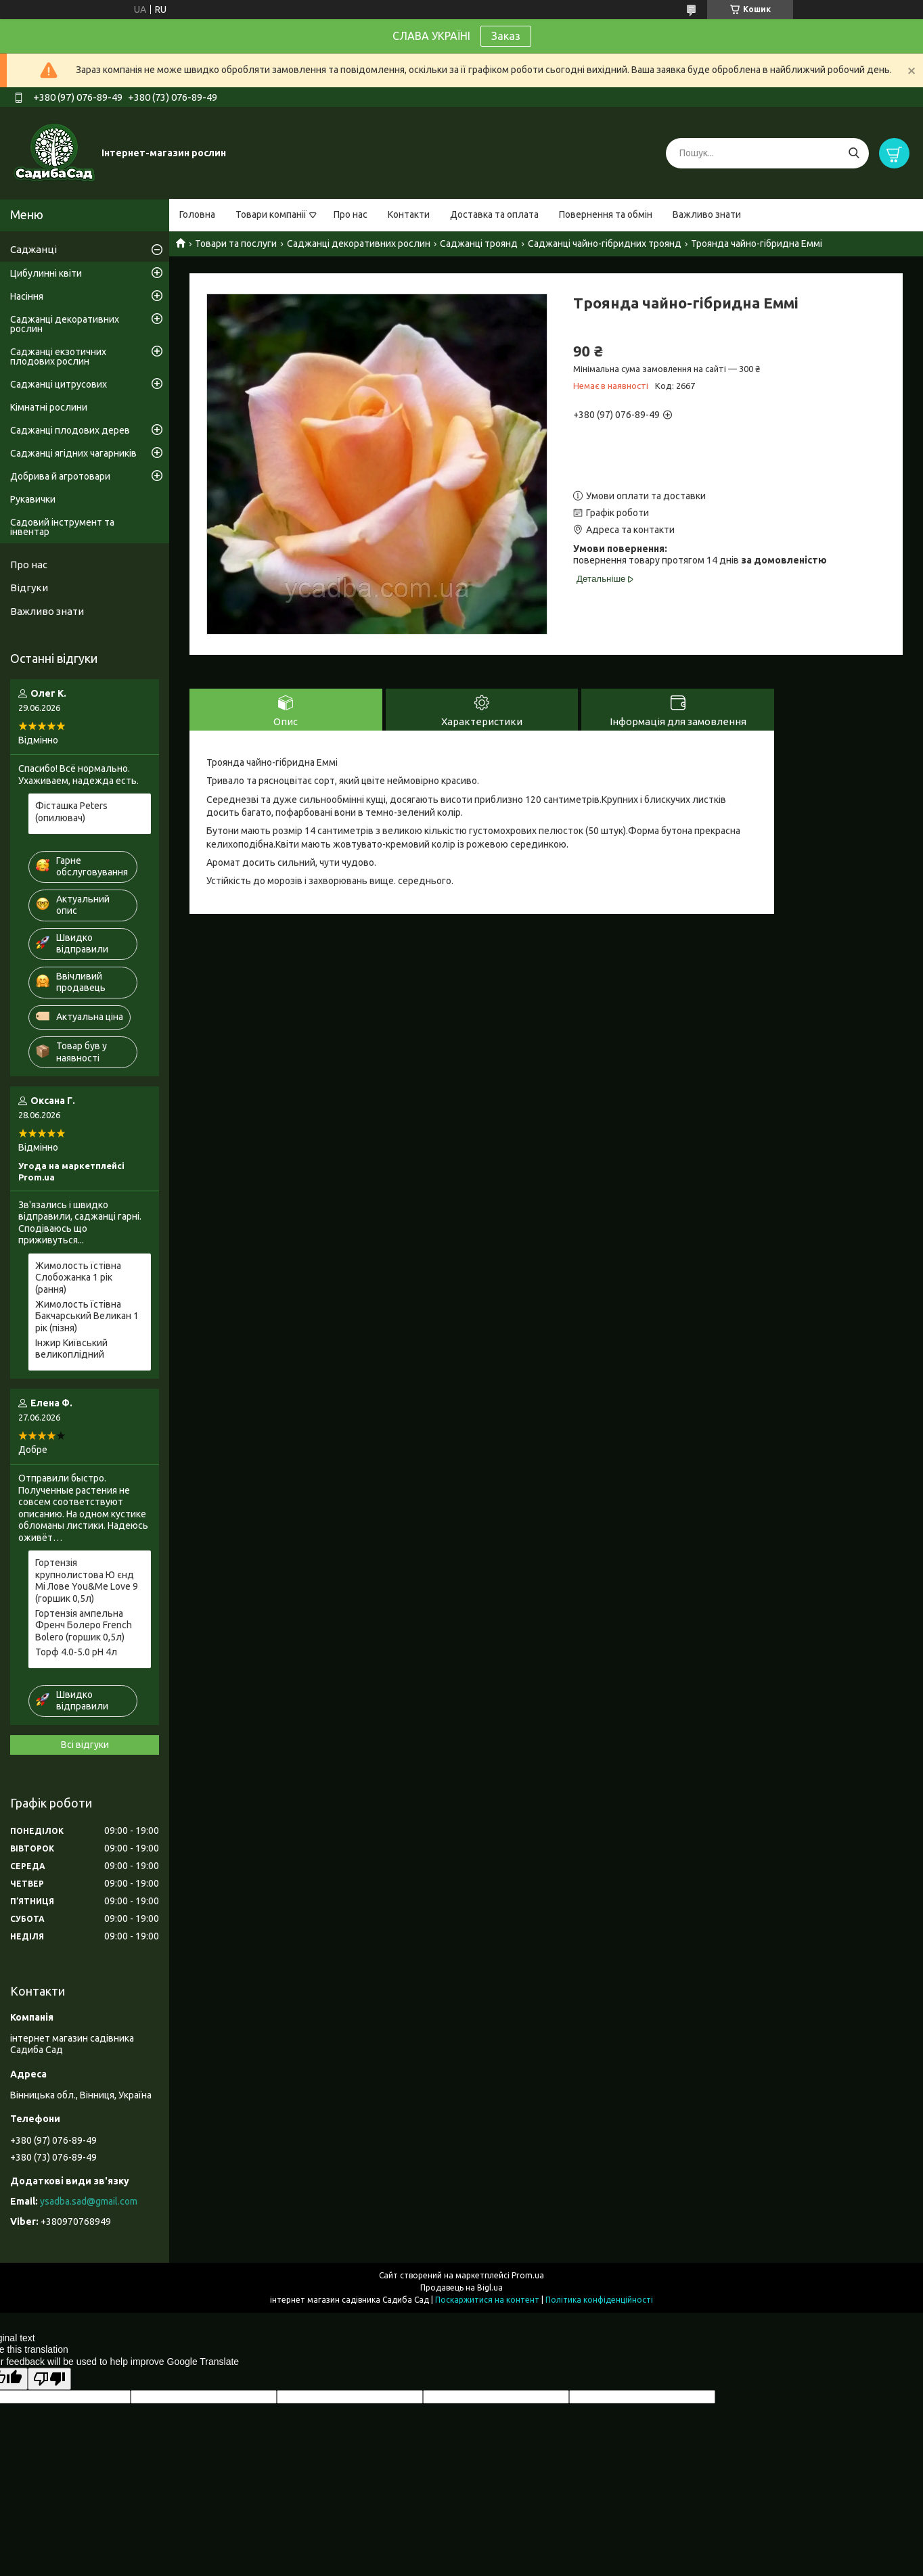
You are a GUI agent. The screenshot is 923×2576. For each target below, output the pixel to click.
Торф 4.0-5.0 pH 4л (76, 1652)
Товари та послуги (236, 243)
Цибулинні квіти (46, 273)
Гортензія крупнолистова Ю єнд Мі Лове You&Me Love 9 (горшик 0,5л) (86, 1580)
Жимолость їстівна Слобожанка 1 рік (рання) (78, 1277)
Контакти (409, 214)
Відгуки (29, 587)
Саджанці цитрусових (58, 384)
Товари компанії (271, 214)
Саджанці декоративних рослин (358, 243)
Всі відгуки (85, 1744)
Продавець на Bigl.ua (461, 2287)
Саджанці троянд (479, 243)
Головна (197, 214)
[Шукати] (853, 153)
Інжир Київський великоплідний (71, 1348)
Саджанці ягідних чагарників (73, 453)
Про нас (350, 214)
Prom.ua (528, 2275)
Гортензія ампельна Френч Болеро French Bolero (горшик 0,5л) (83, 1625)
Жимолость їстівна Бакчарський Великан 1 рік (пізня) (87, 1316)
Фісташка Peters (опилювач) (71, 811)
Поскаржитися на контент (487, 2299)
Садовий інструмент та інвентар (62, 527)
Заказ (505, 36)
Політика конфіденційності (599, 2299)
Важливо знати (707, 214)
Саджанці (33, 249)
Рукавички (32, 499)
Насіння (26, 296)
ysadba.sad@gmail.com (88, 2201)
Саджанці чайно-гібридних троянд (604, 243)
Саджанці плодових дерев (70, 430)
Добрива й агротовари (60, 476)
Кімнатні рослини (48, 407)
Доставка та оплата (494, 214)
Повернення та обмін (605, 214)
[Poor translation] (49, 2379)
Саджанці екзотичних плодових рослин (58, 356)
